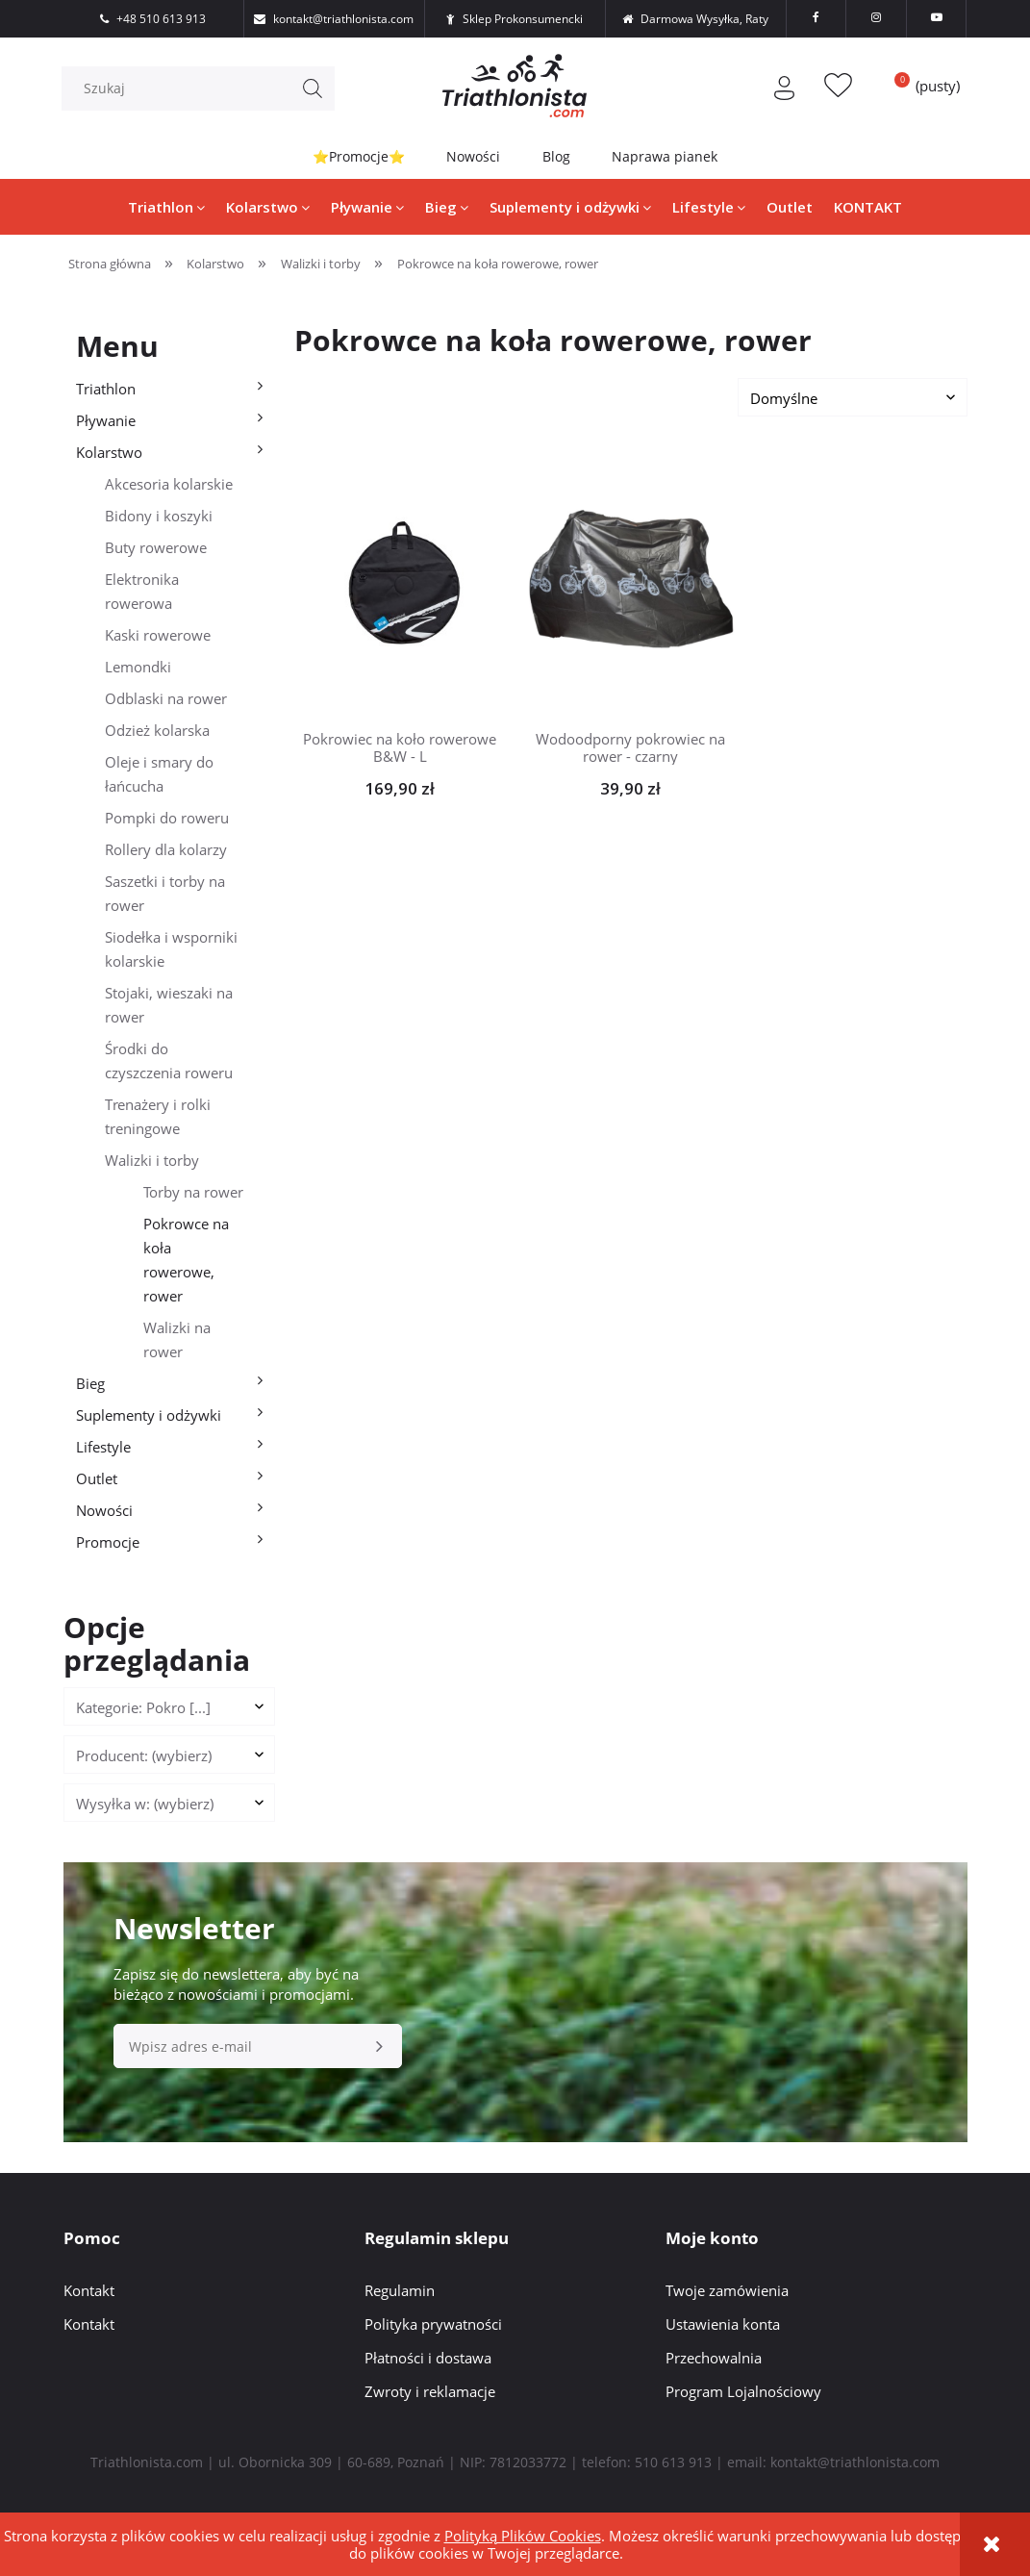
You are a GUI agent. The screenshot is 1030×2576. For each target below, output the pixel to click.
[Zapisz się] (380, 2047)
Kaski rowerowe (158, 634)
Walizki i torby (152, 1160)
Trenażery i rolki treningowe (158, 1116)
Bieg (90, 1383)
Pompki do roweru (167, 817)
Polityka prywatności (433, 2324)
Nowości (473, 156)
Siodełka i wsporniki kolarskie (171, 949)
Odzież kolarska (157, 730)
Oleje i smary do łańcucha (159, 774)
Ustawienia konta (723, 2324)
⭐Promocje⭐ (358, 156)
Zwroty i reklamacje (429, 2391)
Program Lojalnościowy (743, 2391)
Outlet (96, 1478)
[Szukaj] (314, 88)
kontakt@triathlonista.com (855, 2462)
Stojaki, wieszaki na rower (169, 1004)
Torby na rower (193, 1191)
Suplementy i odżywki (148, 1415)
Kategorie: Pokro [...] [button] (143, 1707)
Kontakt (88, 2290)
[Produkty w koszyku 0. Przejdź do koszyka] (919, 85)
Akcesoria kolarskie (169, 483)
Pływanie (106, 420)
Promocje (107, 1542)
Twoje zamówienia (727, 2290)
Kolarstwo (109, 452)
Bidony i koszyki (159, 515)
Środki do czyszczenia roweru (169, 1060)
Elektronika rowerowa (142, 591)
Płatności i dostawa (427, 2357)
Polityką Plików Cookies (522, 2535)
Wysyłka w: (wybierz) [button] (145, 1803)
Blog (556, 156)
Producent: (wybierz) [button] (144, 1755)
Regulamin (399, 2290)
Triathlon (106, 388)
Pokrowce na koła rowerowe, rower (186, 1259)
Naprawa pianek (665, 156)
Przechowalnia (714, 2357)
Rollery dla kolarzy (166, 849)
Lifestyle (103, 1446)
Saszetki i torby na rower (165, 893)
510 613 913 (673, 2462)
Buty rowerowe (156, 547)
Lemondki (138, 666)
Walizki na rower (177, 1339)
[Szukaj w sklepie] (204, 88)
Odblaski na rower (166, 698)
